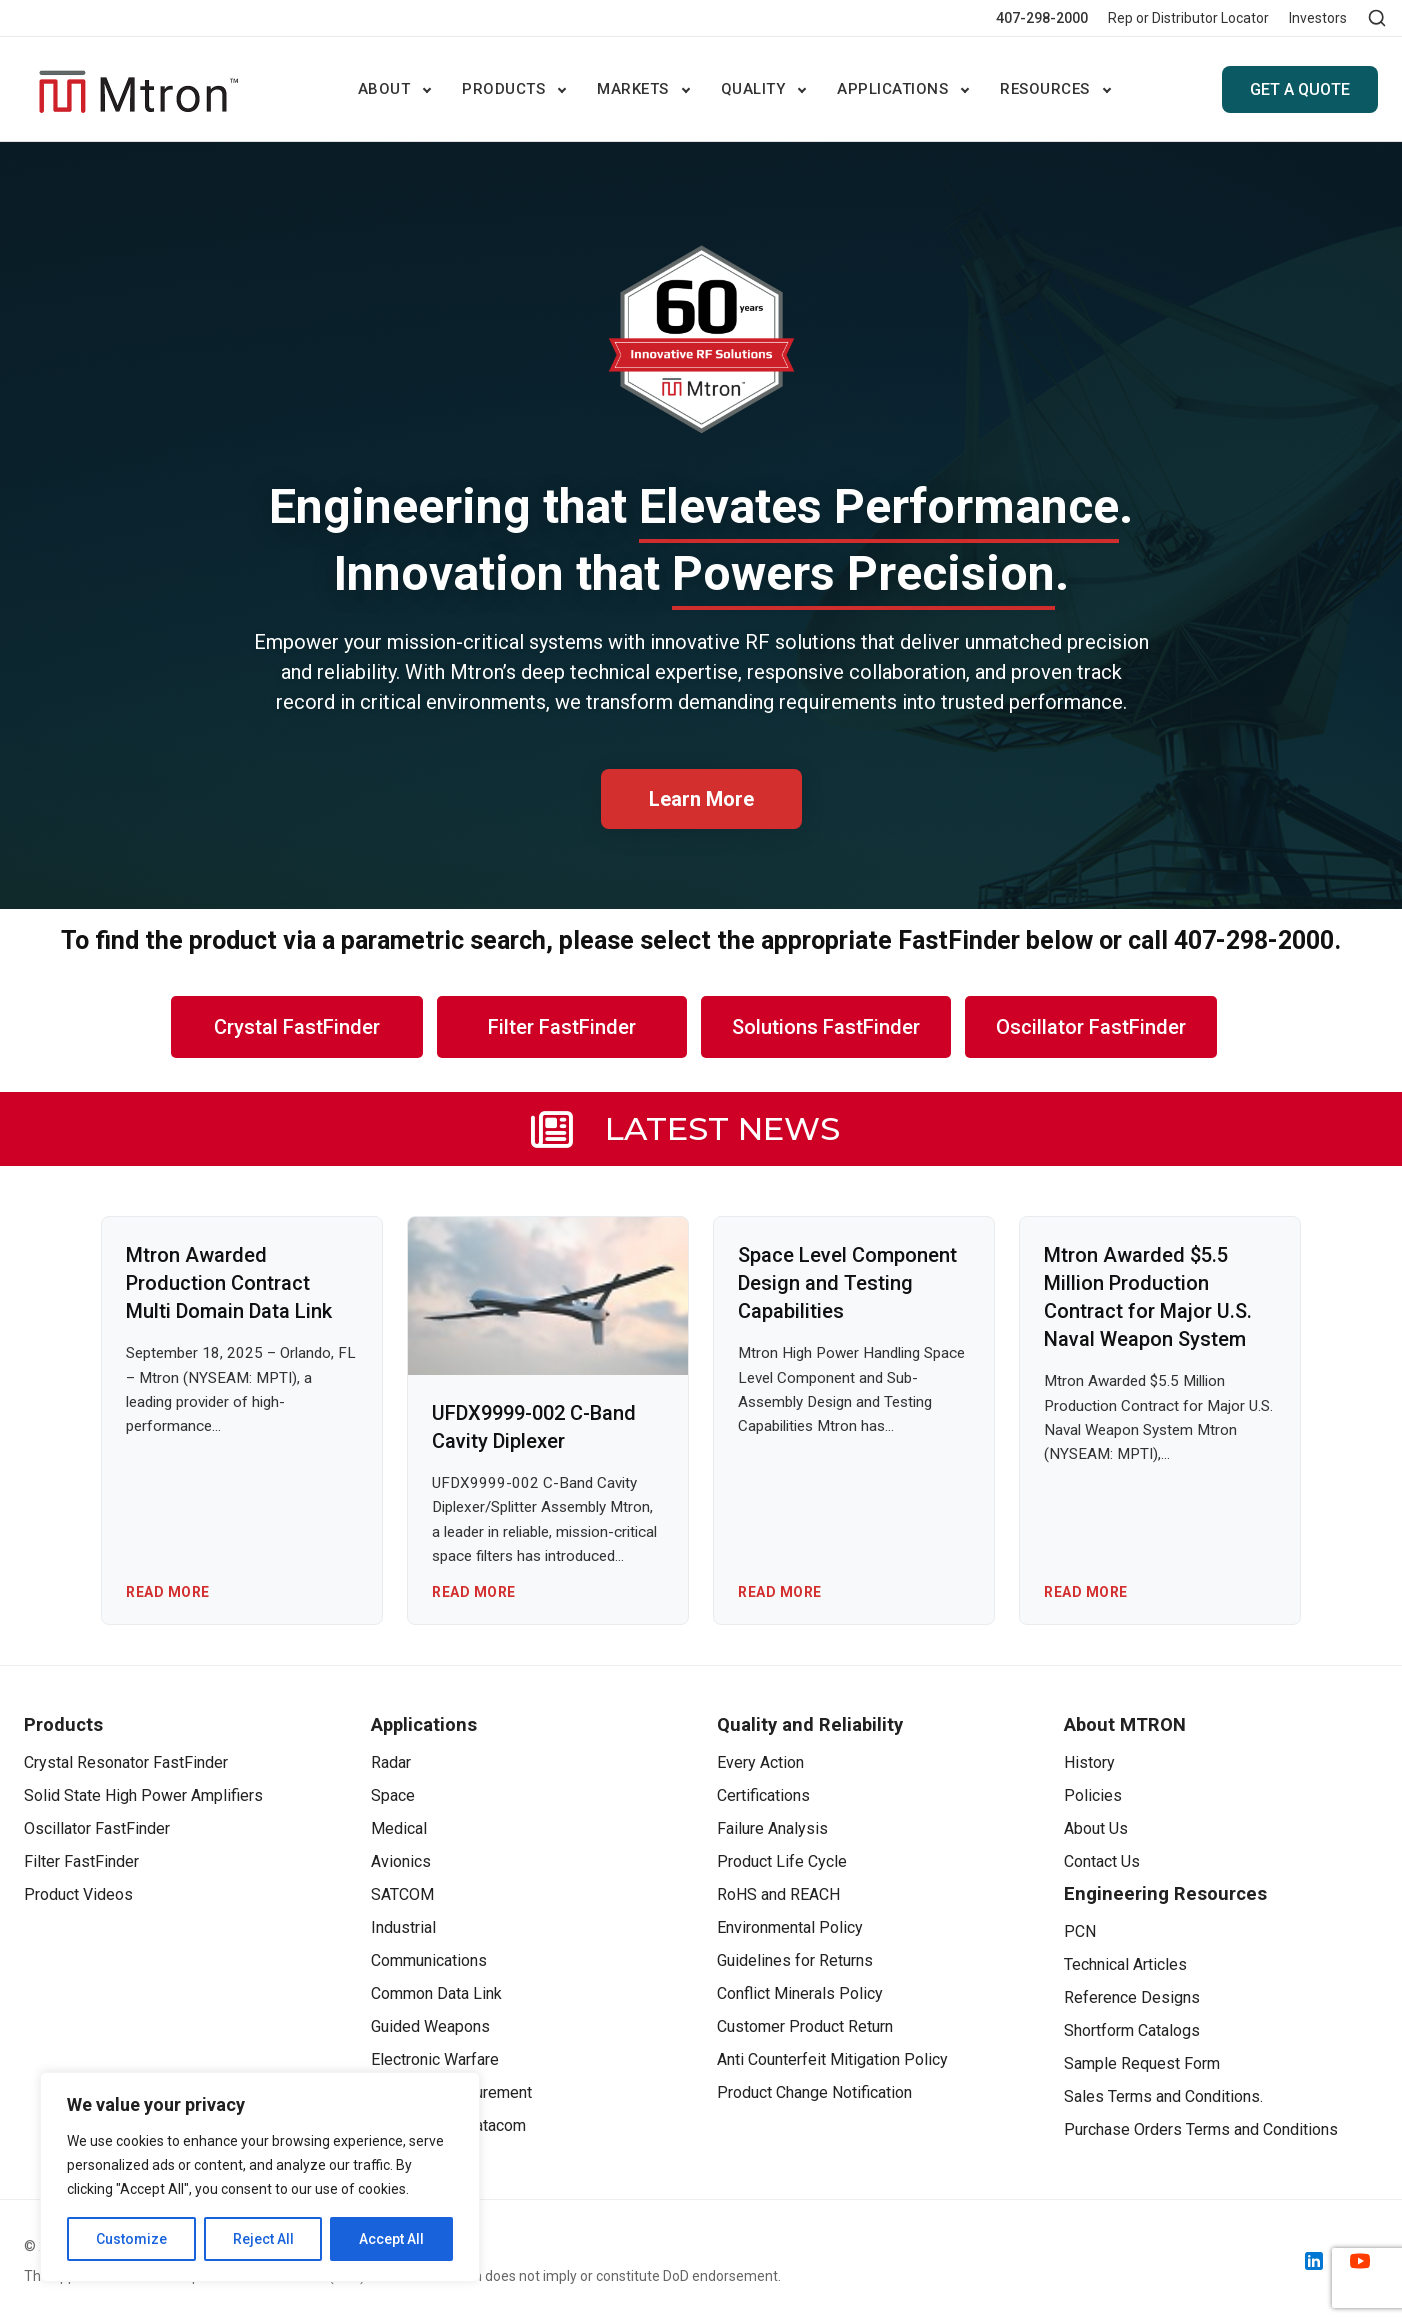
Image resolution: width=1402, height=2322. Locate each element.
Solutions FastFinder (826, 1027)
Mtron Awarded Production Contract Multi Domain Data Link (229, 1283)
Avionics (401, 1861)
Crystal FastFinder (297, 1027)
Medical (399, 1828)
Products (503, 89)
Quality (753, 89)
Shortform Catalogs (1132, 2030)
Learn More (701, 799)
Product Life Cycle (782, 1861)
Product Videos (78, 1894)
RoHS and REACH (778, 1894)
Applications (892, 89)
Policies (1093, 1795)
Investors (1318, 18)
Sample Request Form (1142, 2063)
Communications (429, 1960)
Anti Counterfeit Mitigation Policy (832, 2059)
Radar (391, 1762)
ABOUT (384, 89)
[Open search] (1377, 18)
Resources (1045, 89)
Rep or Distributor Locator (1188, 18)
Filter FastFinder (562, 1027)
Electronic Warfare (435, 2059)
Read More (168, 1592)
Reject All (263, 2239)
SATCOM (402, 1894)
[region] (260, 2177)
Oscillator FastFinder (1091, 1027)
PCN (1080, 1931)
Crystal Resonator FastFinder (126, 1762)
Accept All (391, 2239)
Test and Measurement (451, 2092)
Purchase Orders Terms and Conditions (1201, 2129)
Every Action (760, 1762)
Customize (131, 2239)
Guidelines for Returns (795, 1960)
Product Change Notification (814, 2092)
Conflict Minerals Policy (800, 1993)
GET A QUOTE (1300, 89)
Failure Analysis (772, 1828)
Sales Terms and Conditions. (1163, 2096)
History (1089, 1762)
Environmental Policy (790, 1927)
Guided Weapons (430, 2026)
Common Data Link (436, 1993)
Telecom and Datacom (448, 2125)
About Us (1096, 1828)
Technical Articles (1125, 1964)
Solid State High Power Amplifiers (143, 1795)
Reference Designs (1132, 1997)
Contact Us (1102, 1861)
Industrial (403, 1927)
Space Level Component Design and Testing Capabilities (847, 1283)
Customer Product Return (805, 2026)
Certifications (763, 1795)
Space (393, 1795)
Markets (633, 89)
